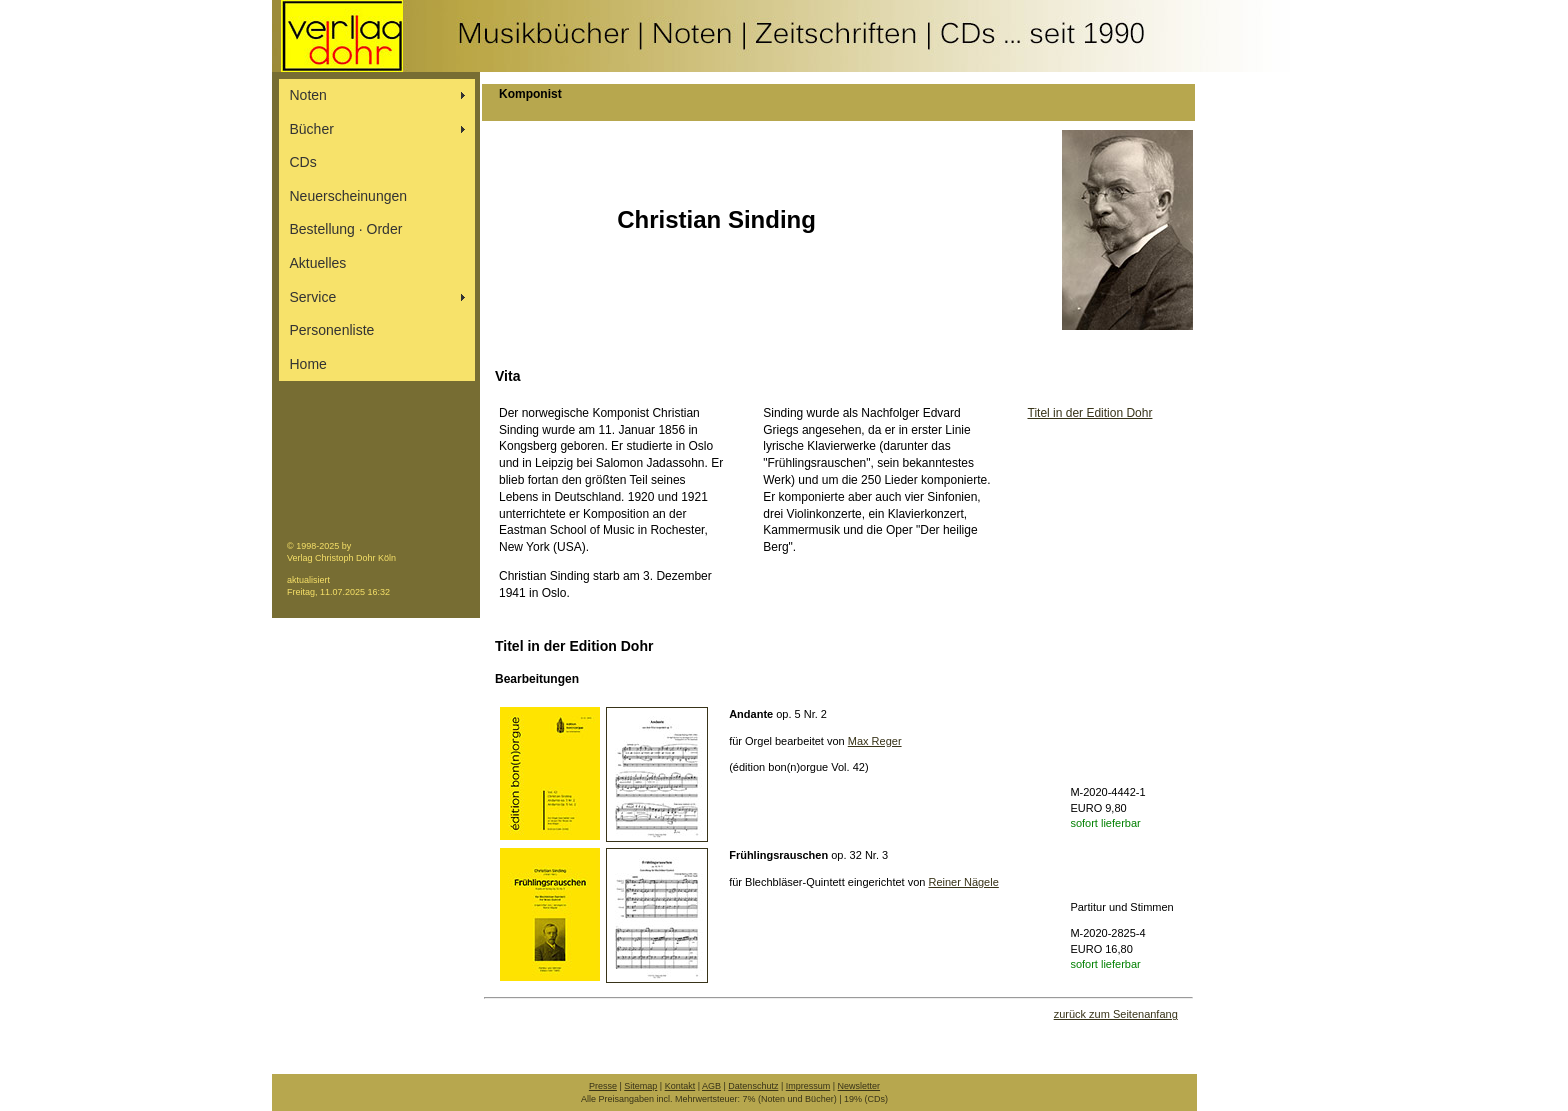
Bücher (312, 129)
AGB (711, 1086)
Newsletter (859, 1086)
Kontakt (680, 1086)
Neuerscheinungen (349, 196)
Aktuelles (318, 263)
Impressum (808, 1086)
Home (308, 364)
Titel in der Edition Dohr (1090, 413)
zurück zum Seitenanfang (1116, 1014)
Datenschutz (753, 1086)
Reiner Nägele (963, 882)
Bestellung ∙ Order (346, 229)
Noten (308, 95)
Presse (603, 1086)
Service (313, 297)
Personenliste (332, 330)
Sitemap (640, 1086)
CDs (303, 162)
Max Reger (875, 741)
